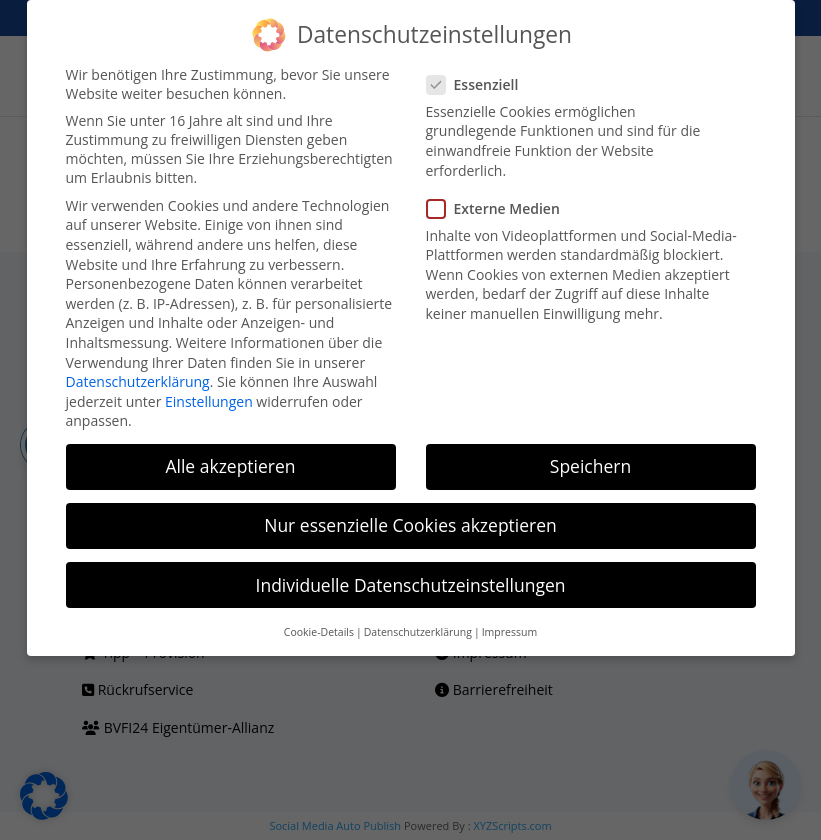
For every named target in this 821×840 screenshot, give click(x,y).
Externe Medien (501, 208)
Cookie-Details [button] (319, 632)
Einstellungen (209, 401)
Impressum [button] (509, 632)
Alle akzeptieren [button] (230, 466)
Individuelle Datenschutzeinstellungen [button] (411, 585)
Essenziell (481, 84)
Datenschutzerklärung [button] (418, 632)
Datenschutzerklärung (138, 381)
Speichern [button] (590, 466)
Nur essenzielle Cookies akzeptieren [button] (410, 525)
